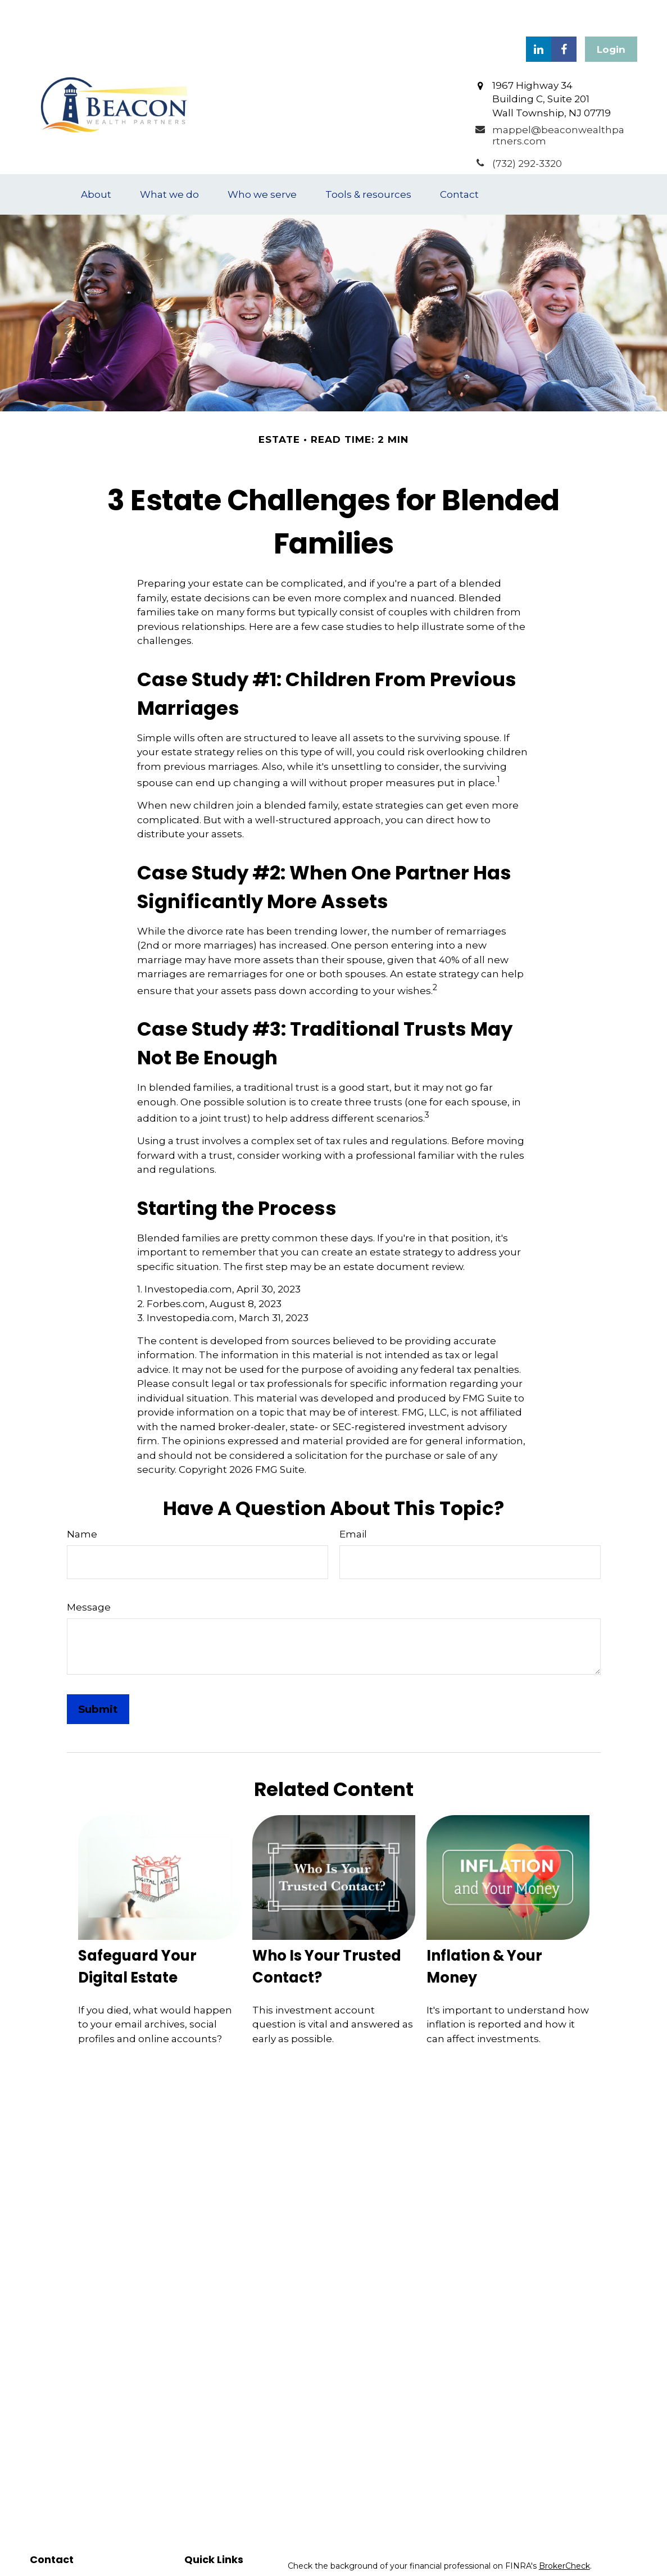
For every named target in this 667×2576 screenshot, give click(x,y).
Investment (207, 2560)
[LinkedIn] (538, 15)
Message (89, 1573)
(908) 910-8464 (90, 2559)
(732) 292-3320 (86, 2547)
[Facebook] (564, 15)
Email (353, 1500)
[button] (96, 161)
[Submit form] (98, 1675)
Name (82, 1500)
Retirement (207, 2547)
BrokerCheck (564, 2532)
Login (611, 15)
